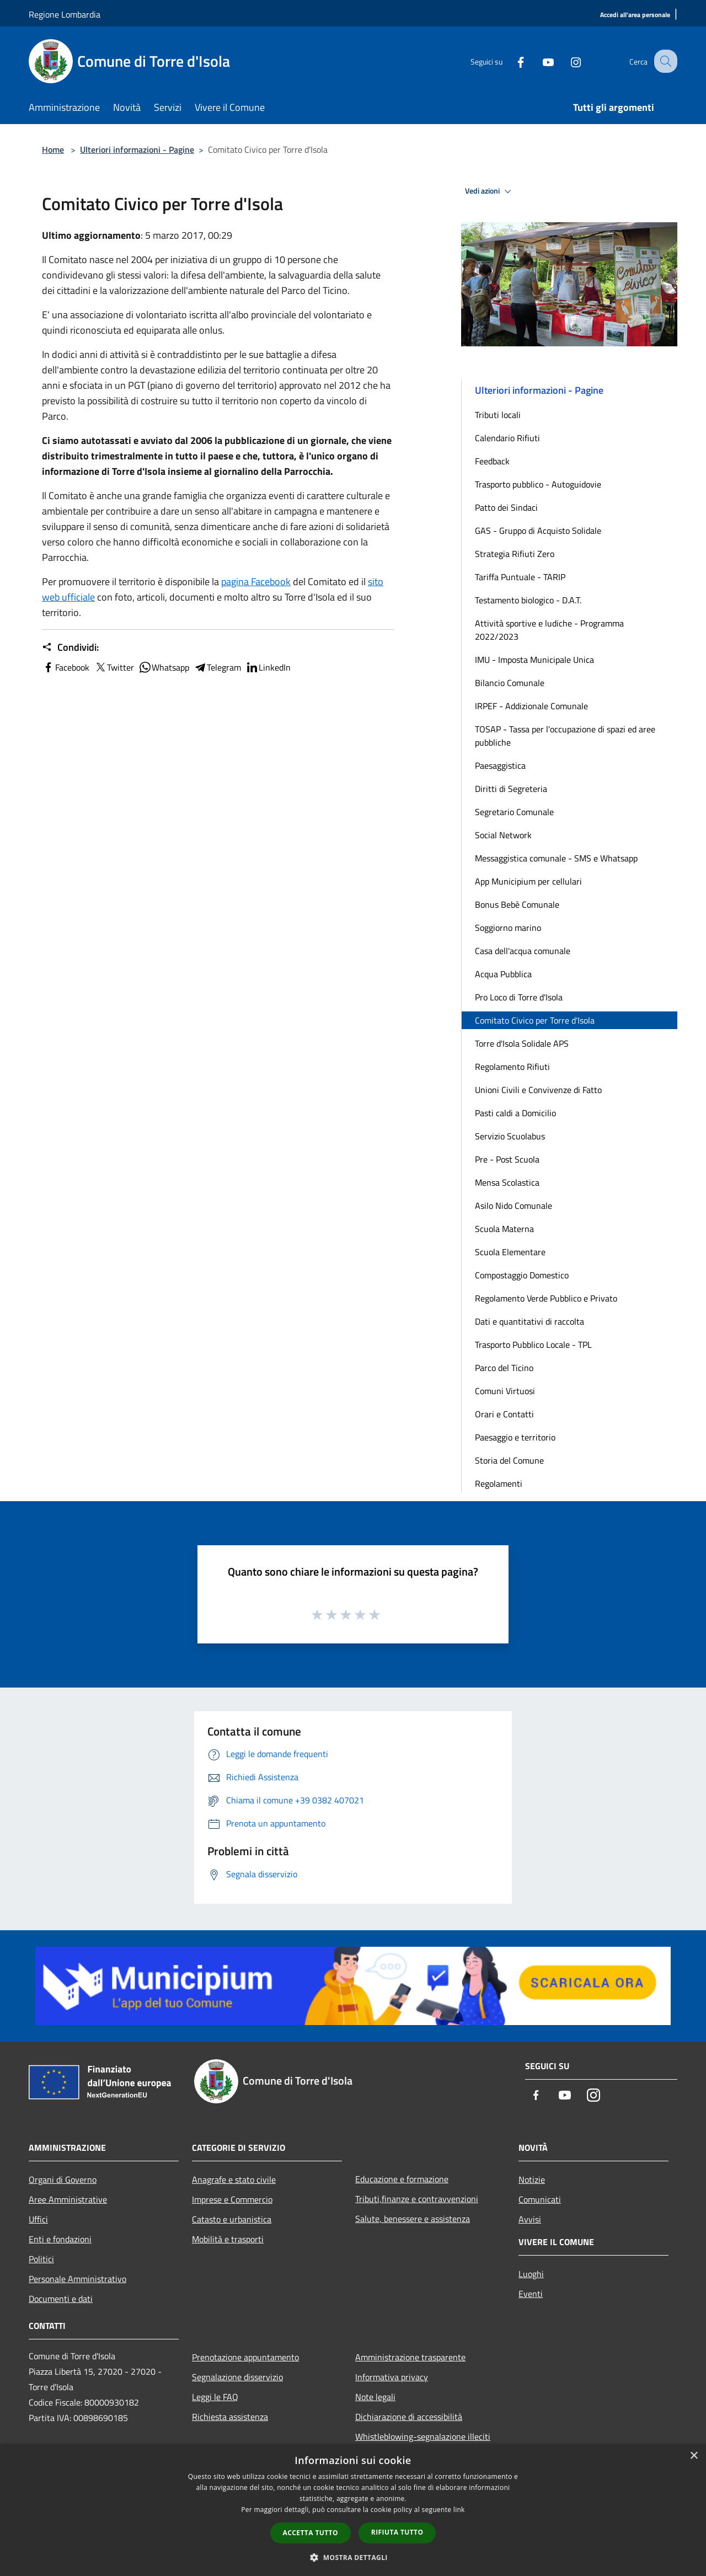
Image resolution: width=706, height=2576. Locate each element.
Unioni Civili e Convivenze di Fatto (538, 1089)
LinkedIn (268, 667)
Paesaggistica (500, 765)
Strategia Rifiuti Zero (514, 553)
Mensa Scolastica (507, 1182)
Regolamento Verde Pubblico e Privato (546, 1298)
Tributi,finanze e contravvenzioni (416, 2198)
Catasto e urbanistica (231, 2219)
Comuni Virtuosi (505, 1390)
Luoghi (531, 2273)
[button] (353, 2557)
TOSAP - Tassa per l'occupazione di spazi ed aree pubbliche (565, 735)
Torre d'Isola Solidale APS (522, 1043)
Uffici (38, 2219)
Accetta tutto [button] (310, 2532)
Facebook (65, 667)
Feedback (492, 461)
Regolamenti (498, 1483)
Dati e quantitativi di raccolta (529, 1321)
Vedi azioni (490, 191)
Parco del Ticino (504, 1367)
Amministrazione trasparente (410, 2357)
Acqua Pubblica (503, 974)
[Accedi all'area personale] (635, 15)
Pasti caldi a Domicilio (515, 1113)
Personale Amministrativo (77, 2278)
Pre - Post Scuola (507, 1159)
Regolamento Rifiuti (512, 1066)
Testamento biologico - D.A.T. (528, 600)
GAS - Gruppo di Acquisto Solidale (538, 530)
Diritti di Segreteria (511, 788)
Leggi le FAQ (215, 2396)
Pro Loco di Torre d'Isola (519, 997)
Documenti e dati (61, 2298)
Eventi (530, 2293)
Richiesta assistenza (230, 2416)
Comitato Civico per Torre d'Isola (535, 1020)
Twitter (114, 667)
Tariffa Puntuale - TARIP (520, 576)
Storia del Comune (509, 1460)
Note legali (375, 2396)
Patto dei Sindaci (506, 507)
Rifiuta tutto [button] (397, 2532)
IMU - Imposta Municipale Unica (534, 659)
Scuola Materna (504, 1228)
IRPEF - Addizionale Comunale (531, 706)
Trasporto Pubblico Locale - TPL (533, 1344)
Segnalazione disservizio (237, 2377)
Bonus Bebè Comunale (517, 904)
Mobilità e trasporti (228, 2239)
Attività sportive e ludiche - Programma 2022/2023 (549, 630)
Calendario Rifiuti (507, 437)
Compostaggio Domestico (522, 1275)
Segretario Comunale (514, 811)
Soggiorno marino (508, 927)
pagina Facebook (256, 581)
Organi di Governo (63, 2179)
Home (53, 149)
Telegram (217, 667)
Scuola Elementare (510, 1251)
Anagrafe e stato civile (234, 2179)
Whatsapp (163, 667)
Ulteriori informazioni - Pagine (137, 149)
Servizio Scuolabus (510, 1136)
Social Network (503, 835)
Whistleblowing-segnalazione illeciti (422, 2436)
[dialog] (353, 2510)
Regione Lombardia (64, 14)
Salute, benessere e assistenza (412, 2218)
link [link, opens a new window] (459, 2509)
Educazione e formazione (401, 2179)
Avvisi (529, 2219)
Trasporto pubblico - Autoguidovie (538, 484)
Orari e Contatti (504, 1414)
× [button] (693, 2456)
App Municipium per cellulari (528, 881)
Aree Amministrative (68, 2199)
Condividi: (70, 647)
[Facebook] (511, 60)
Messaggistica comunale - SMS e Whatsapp (556, 858)
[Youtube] (538, 60)
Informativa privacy (391, 2377)
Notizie (531, 2179)
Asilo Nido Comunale (513, 1205)
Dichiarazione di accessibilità (408, 2416)
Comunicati (539, 2199)
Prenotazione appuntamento (245, 2357)
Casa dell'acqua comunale (522, 950)
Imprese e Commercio (232, 2199)
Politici (41, 2259)
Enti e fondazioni (60, 2239)
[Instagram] (566, 60)
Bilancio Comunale (509, 682)
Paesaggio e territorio (515, 1437)
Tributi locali (498, 414)
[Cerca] (664, 61)
